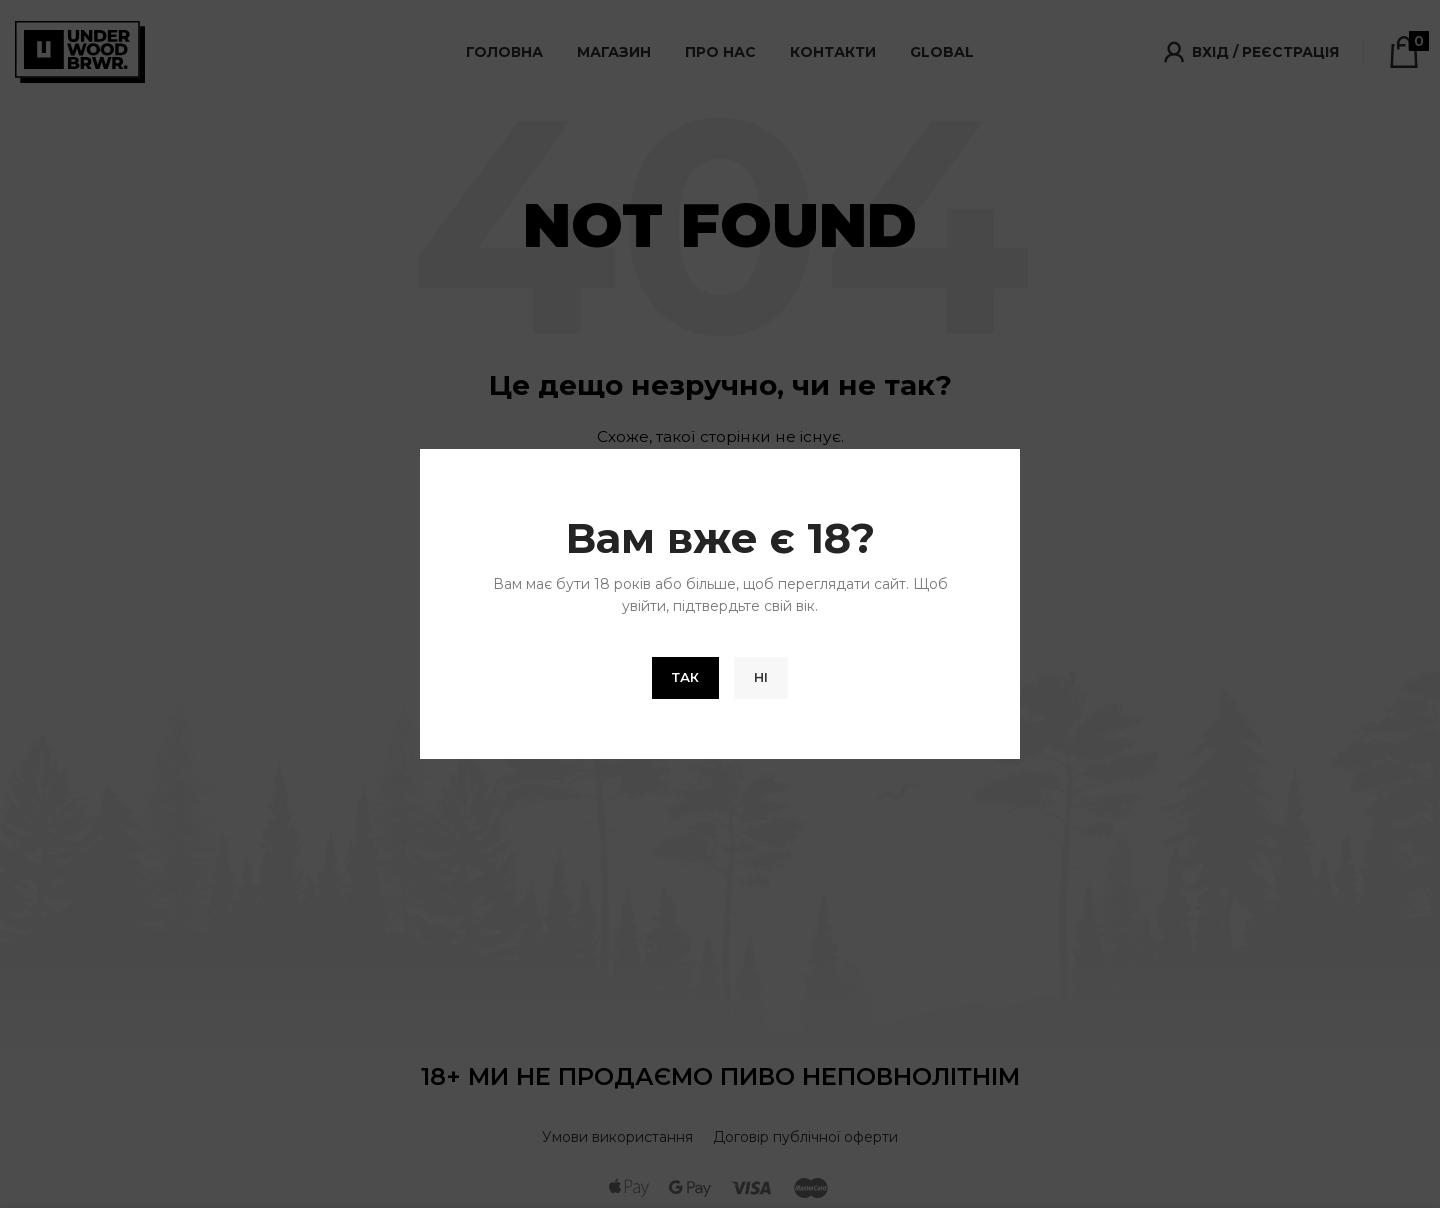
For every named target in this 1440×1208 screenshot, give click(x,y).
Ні (761, 677)
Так (685, 677)
